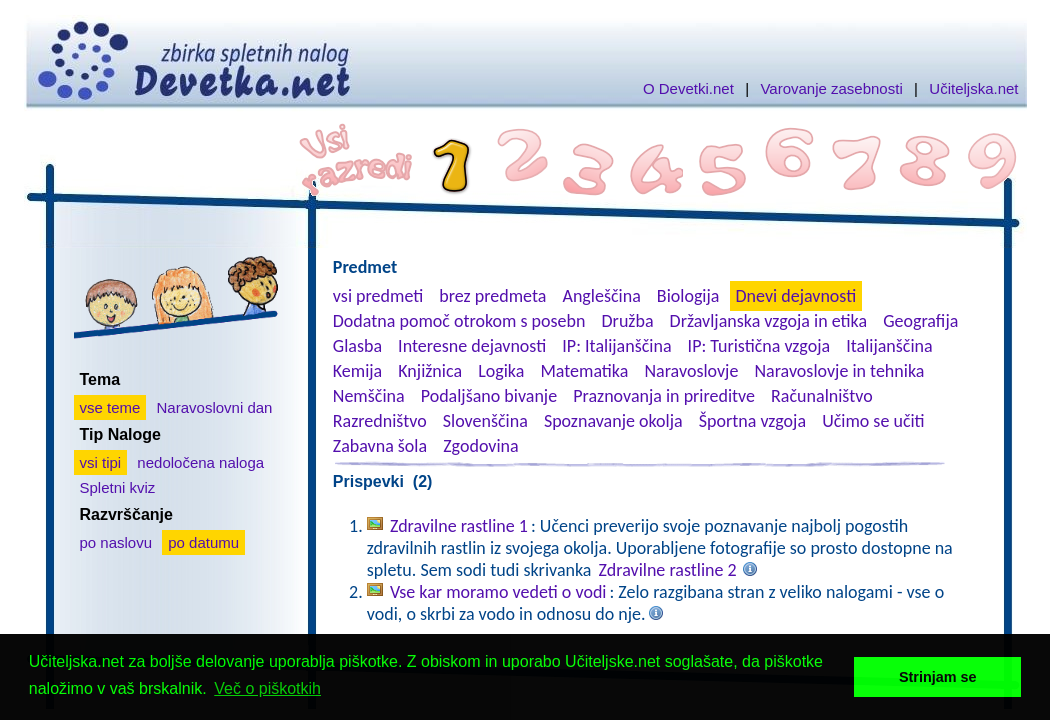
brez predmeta (492, 296)
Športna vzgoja (752, 421)
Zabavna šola (380, 446)
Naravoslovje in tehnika (839, 371)
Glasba (357, 346)
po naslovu (116, 542)
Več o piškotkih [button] (267, 688)
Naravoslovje (691, 371)
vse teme (110, 407)
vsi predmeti (378, 296)
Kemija (357, 371)
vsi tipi (101, 462)
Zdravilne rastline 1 (459, 526)
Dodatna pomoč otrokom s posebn (459, 321)
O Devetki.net (688, 88)
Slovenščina (485, 421)
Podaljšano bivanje (489, 396)
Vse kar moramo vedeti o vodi (498, 592)
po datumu (203, 542)
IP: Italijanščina (616, 346)
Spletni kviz (118, 487)
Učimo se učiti (873, 421)
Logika (501, 371)
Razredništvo (380, 421)
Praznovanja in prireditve (664, 396)
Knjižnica (430, 371)
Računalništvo (822, 396)
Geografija (920, 321)
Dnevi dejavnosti (796, 296)
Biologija (688, 296)
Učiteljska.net (973, 88)
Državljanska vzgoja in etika (768, 321)
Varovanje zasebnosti (831, 88)
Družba (628, 321)
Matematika (584, 371)
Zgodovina (480, 446)
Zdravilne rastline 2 (668, 570)
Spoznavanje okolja (613, 421)
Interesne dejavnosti (472, 346)
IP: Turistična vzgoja (759, 346)
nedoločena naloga (200, 462)
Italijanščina (889, 346)
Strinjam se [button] (938, 677)
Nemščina (369, 396)
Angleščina (601, 296)
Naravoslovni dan (215, 407)
